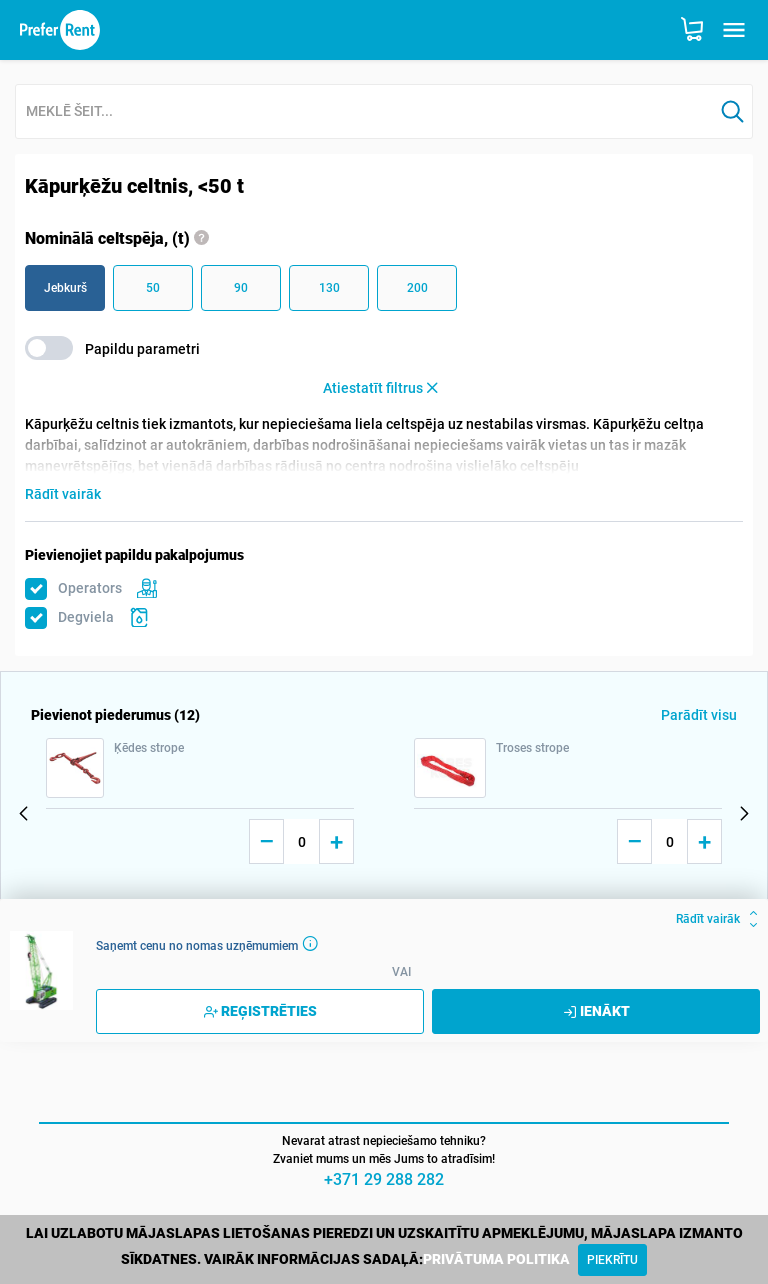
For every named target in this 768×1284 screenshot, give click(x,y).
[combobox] (364, 112)
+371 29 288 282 (384, 1179)
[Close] (612, 1260)
